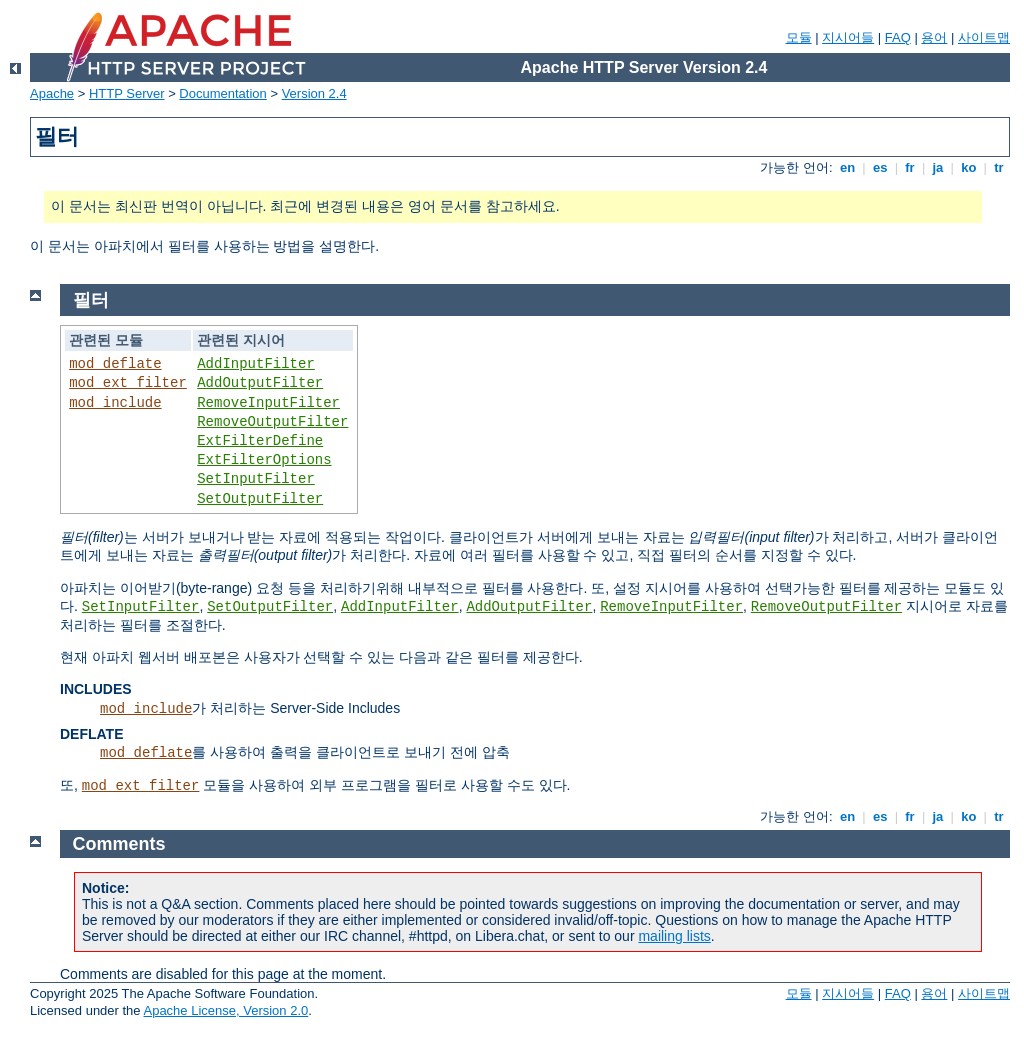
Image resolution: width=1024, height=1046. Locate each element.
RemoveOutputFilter (272, 422)
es (880, 167)
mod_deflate (115, 364)
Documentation (222, 93)
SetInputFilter (256, 479)
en (847, 167)
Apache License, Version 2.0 (225, 1010)
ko (969, 167)
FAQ (898, 37)
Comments (119, 844)
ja (938, 167)
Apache (52, 93)
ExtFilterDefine (260, 441)
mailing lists (674, 936)
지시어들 (848, 37)
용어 (934, 37)
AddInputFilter (256, 364)
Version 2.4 (314, 93)
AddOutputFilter (260, 383)
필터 (91, 300)
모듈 (799, 37)
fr (910, 167)
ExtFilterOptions (264, 460)
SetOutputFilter (260, 499)
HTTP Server (127, 93)
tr (999, 167)
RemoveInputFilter (268, 403)
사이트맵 (984, 37)
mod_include (115, 403)
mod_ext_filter (128, 383)
